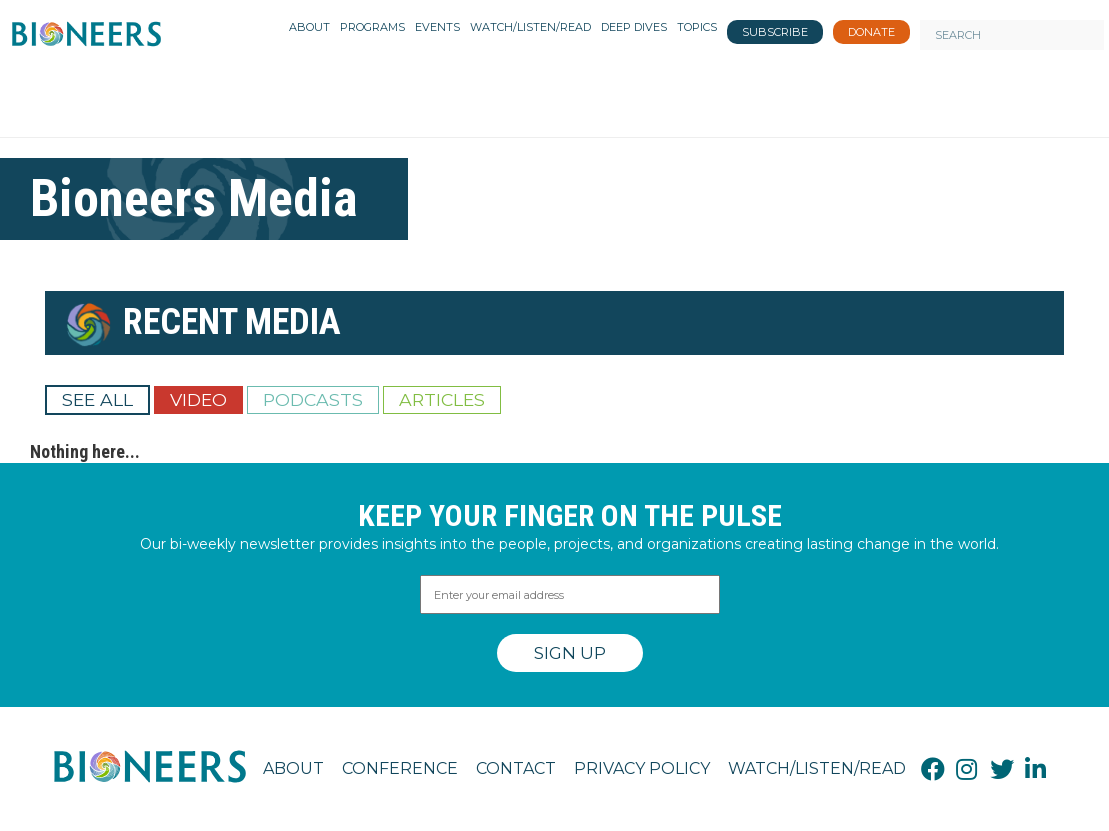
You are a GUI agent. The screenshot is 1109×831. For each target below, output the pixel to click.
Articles (442, 399)
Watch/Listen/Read (817, 768)
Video (198, 399)
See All (97, 399)
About (293, 768)
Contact (516, 768)
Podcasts (313, 399)
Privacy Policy (642, 768)
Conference (400, 768)
